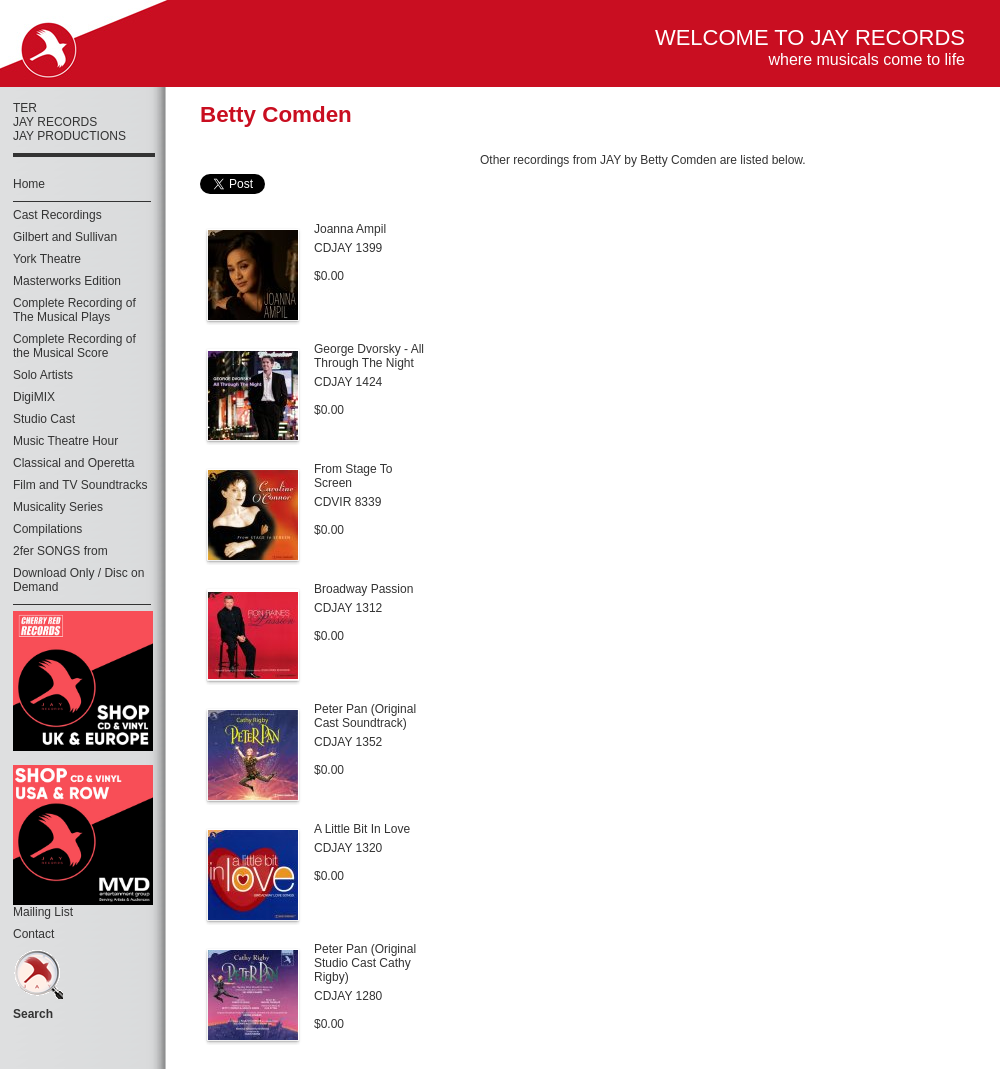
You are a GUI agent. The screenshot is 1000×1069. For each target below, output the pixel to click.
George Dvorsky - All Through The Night (369, 356)
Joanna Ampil (350, 229)
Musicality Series (58, 507)
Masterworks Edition (67, 281)
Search (33, 1014)
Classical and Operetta (73, 463)
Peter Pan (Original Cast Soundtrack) (365, 716)
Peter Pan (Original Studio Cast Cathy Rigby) (365, 963)
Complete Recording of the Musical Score (74, 346)
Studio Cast (44, 419)
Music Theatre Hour (65, 441)
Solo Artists (43, 375)
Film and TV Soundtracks (80, 485)
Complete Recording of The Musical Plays (74, 310)
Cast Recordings (57, 215)
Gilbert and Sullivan (65, 237)
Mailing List (43, 912)
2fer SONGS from (60, 551)
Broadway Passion (363, 589)
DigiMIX (34, 397)
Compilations (47, 529)
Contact (33, 934)
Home (29, 184)
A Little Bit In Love (362, 829)
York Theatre (47, 259)
